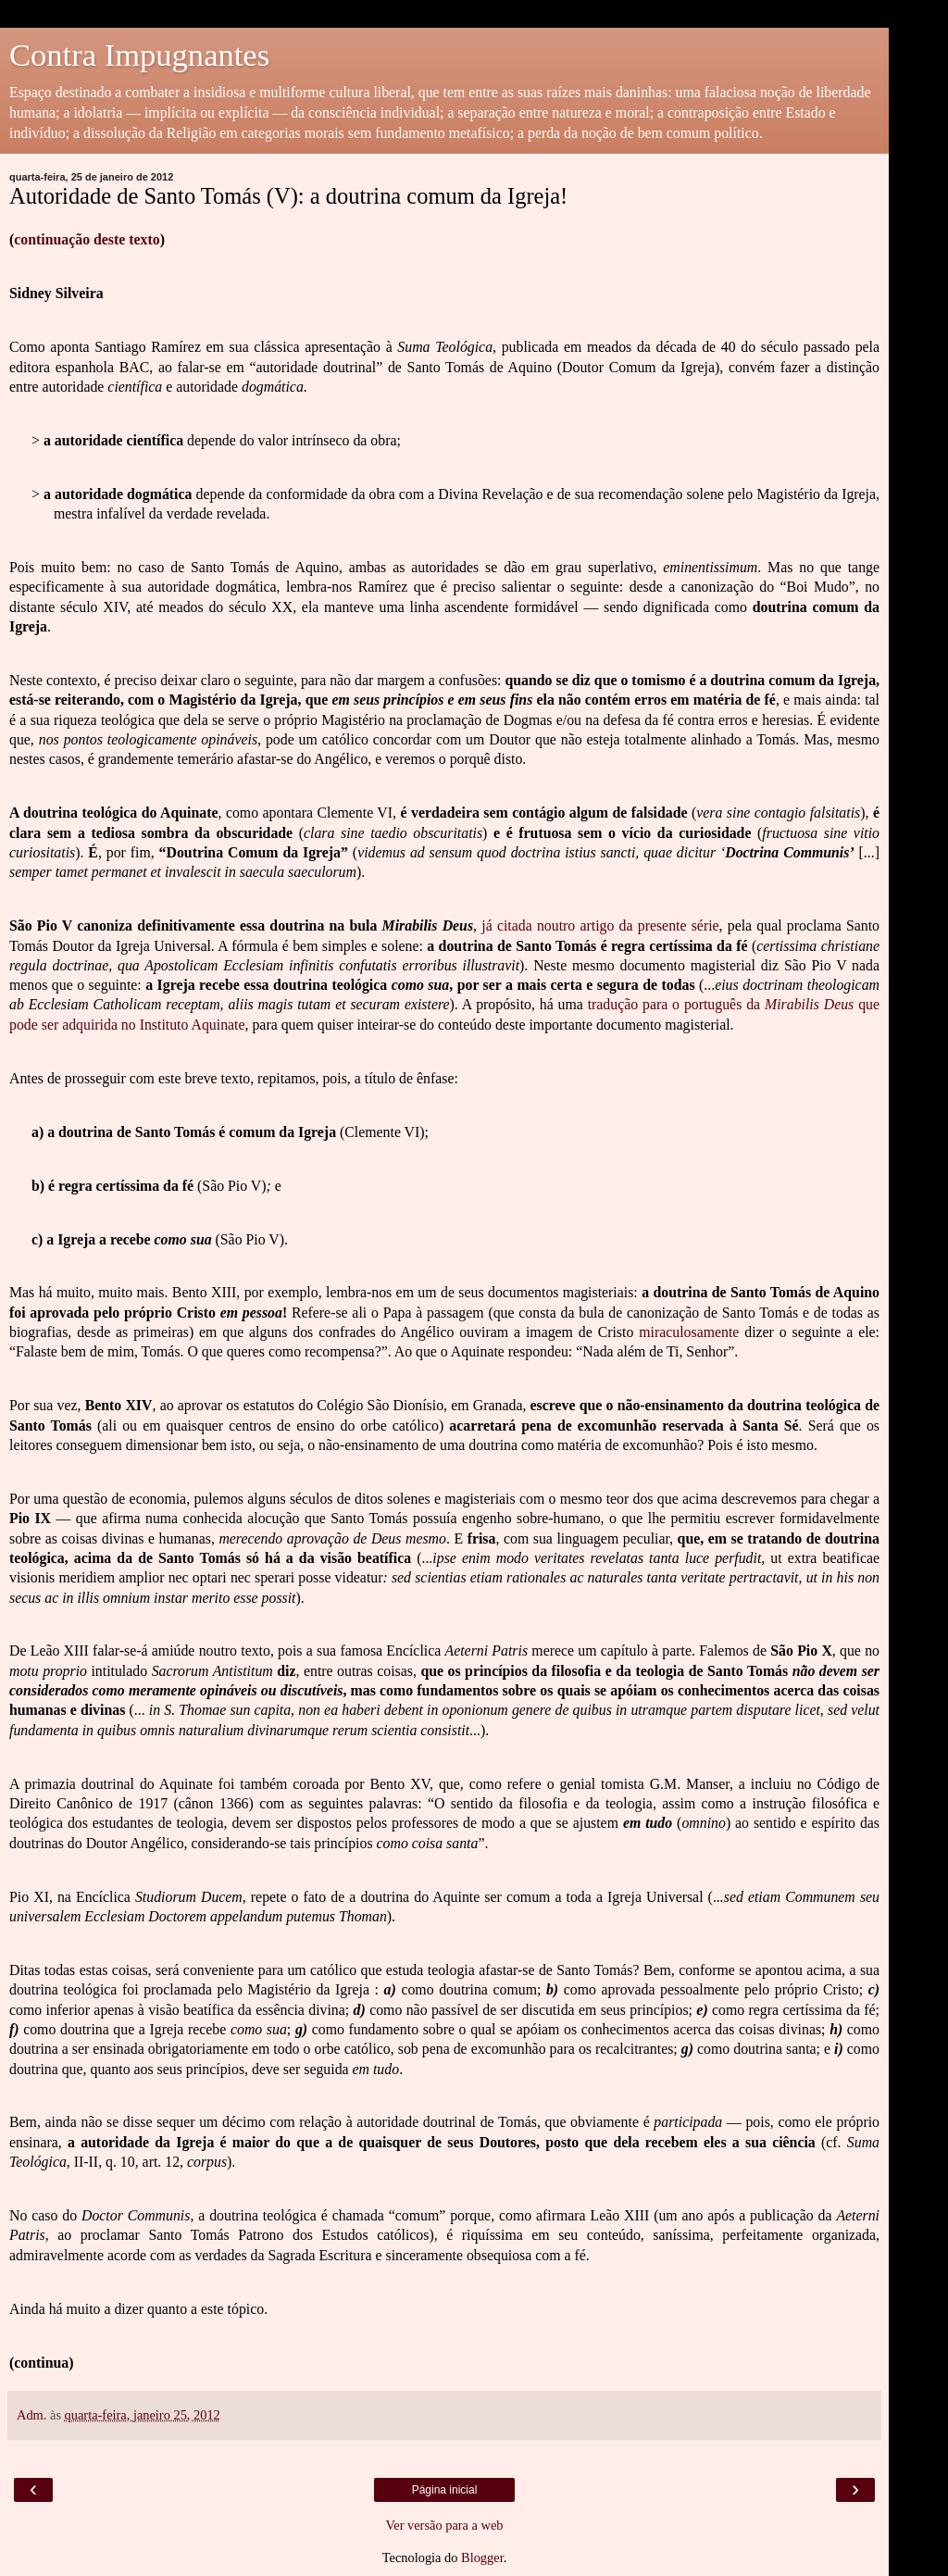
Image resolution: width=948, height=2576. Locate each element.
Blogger (482, 2557)
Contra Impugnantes (139, 54)
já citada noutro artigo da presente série (599, 925)
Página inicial (445, 2489)
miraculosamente (689, 1332)
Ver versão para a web (444, 2525)
